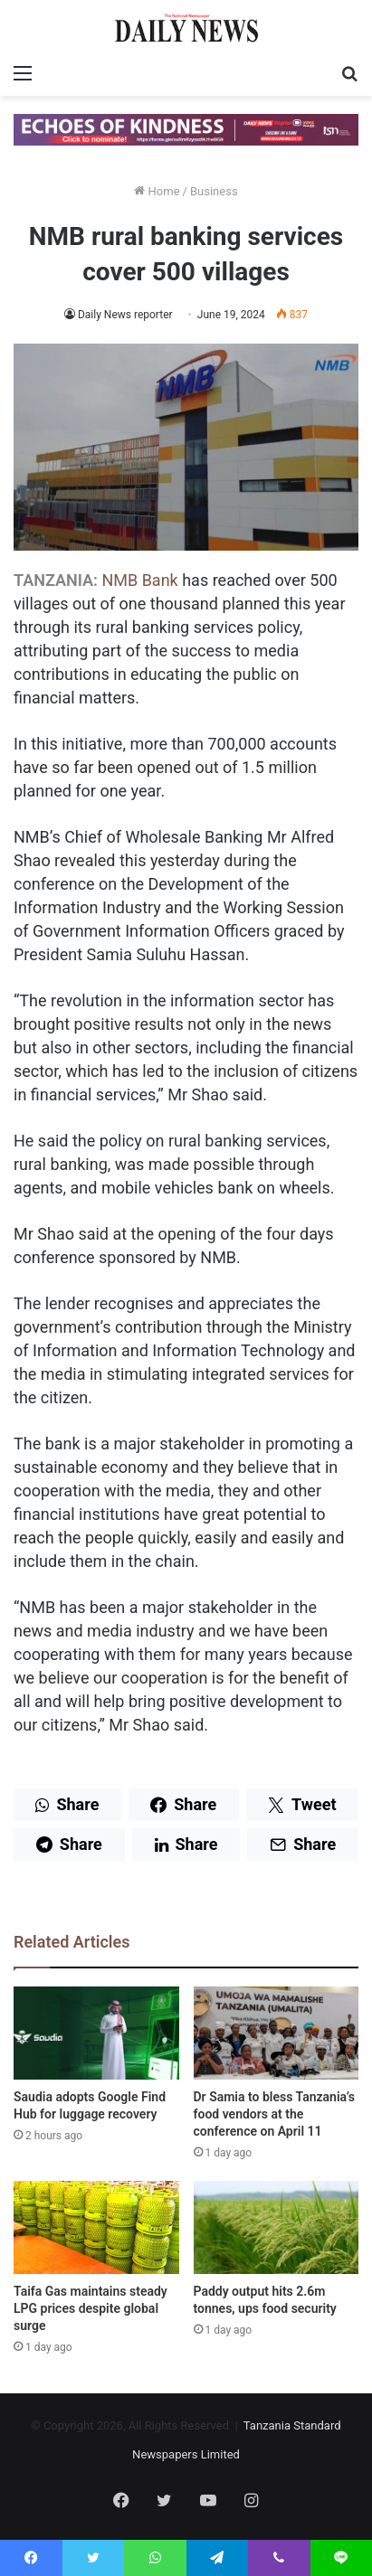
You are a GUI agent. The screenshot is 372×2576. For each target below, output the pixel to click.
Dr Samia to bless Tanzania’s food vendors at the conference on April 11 (274, 2114)
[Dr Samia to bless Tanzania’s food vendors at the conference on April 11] (276, 2033)
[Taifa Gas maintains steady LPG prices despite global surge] (96, 2227)
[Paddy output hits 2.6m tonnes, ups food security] (276, 2227)
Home (156, 191)
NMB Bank (139, 580)
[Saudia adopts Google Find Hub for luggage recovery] (96, 2033)
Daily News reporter (125, 314)
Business (214, 191)
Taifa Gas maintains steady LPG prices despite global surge (90, 2308)
